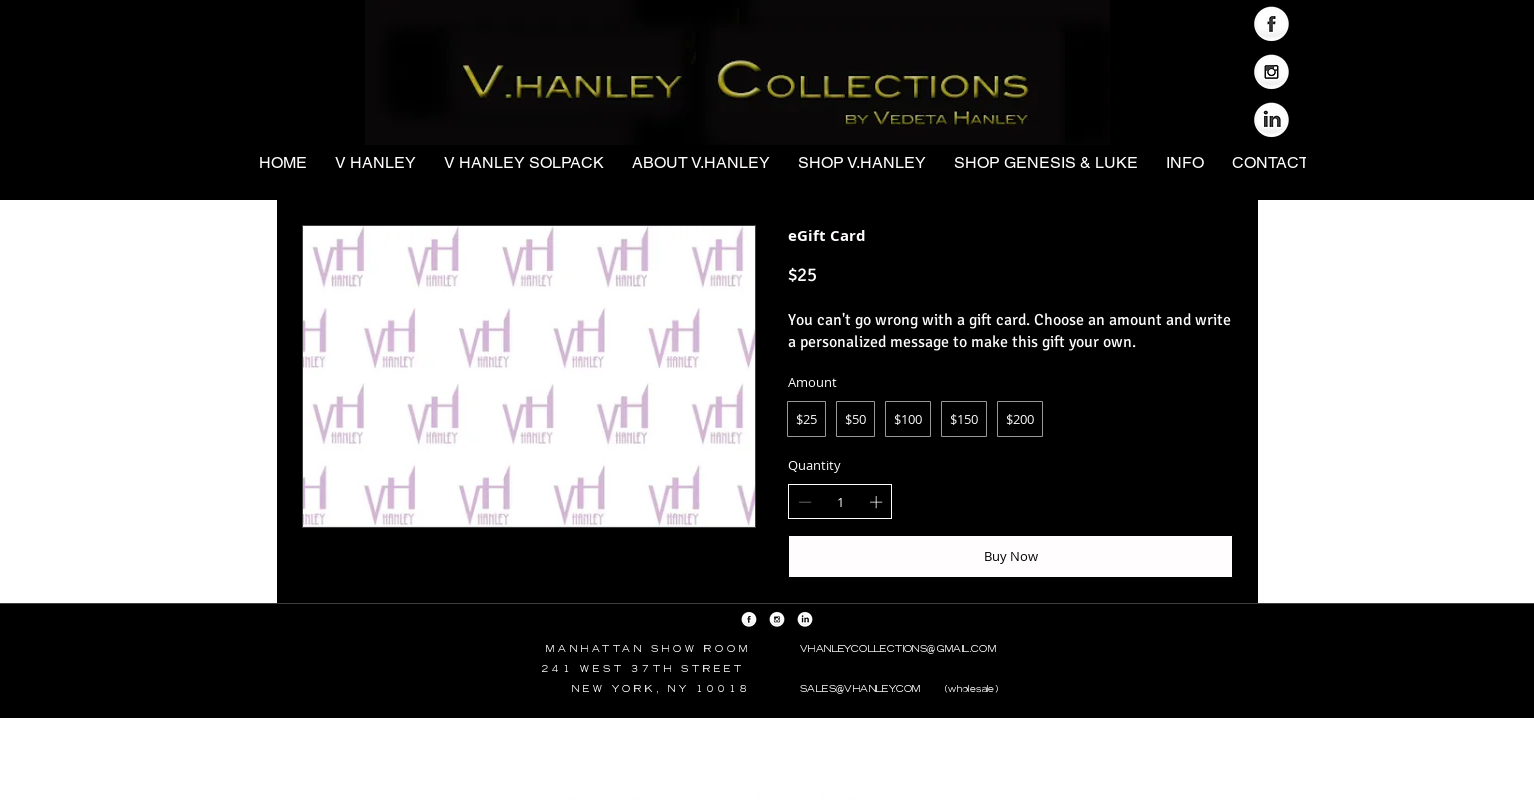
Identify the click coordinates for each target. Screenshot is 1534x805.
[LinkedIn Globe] (1271, 121)
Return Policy (750, 798)
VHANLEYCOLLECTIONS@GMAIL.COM (898, 648)
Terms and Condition (887, 798)
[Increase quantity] (876, 502)
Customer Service (614, 798)
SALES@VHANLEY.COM (860, 688)
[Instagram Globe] (1271, 73)
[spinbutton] (840, 502)
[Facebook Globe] (1271, 25)
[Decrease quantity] (805, 502)
